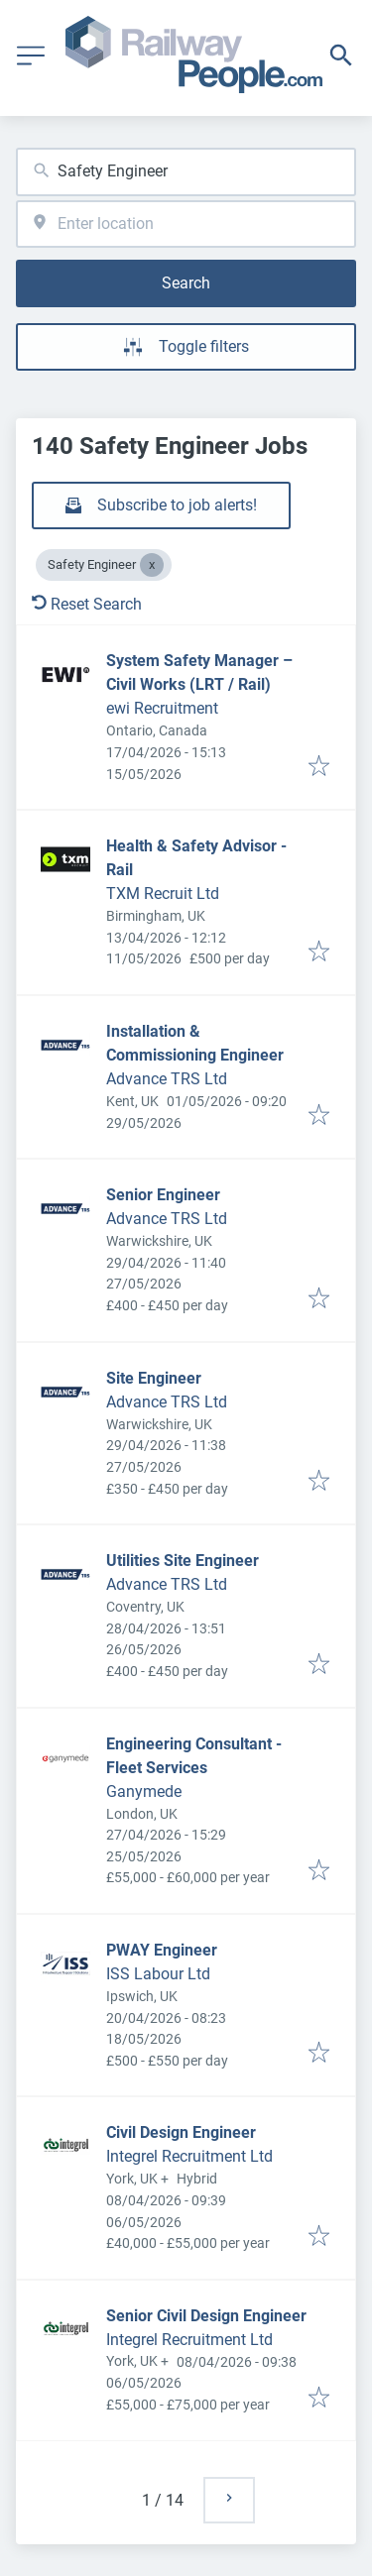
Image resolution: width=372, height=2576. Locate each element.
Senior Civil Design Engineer (206, 2315)
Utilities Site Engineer (182, 1560)
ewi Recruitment (162, 708)
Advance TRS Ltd (166, 1078)
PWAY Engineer (161, 1950)
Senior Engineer (163, 1194)
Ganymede (144, 1791)
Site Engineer (153, 1378)
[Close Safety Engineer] (152, 565)
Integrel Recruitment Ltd (189, 2156)
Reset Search (87, 604)
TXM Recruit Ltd (162, 893)
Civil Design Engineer (181, 2132)
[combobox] (186, 172)
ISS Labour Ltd (158, 1973)
